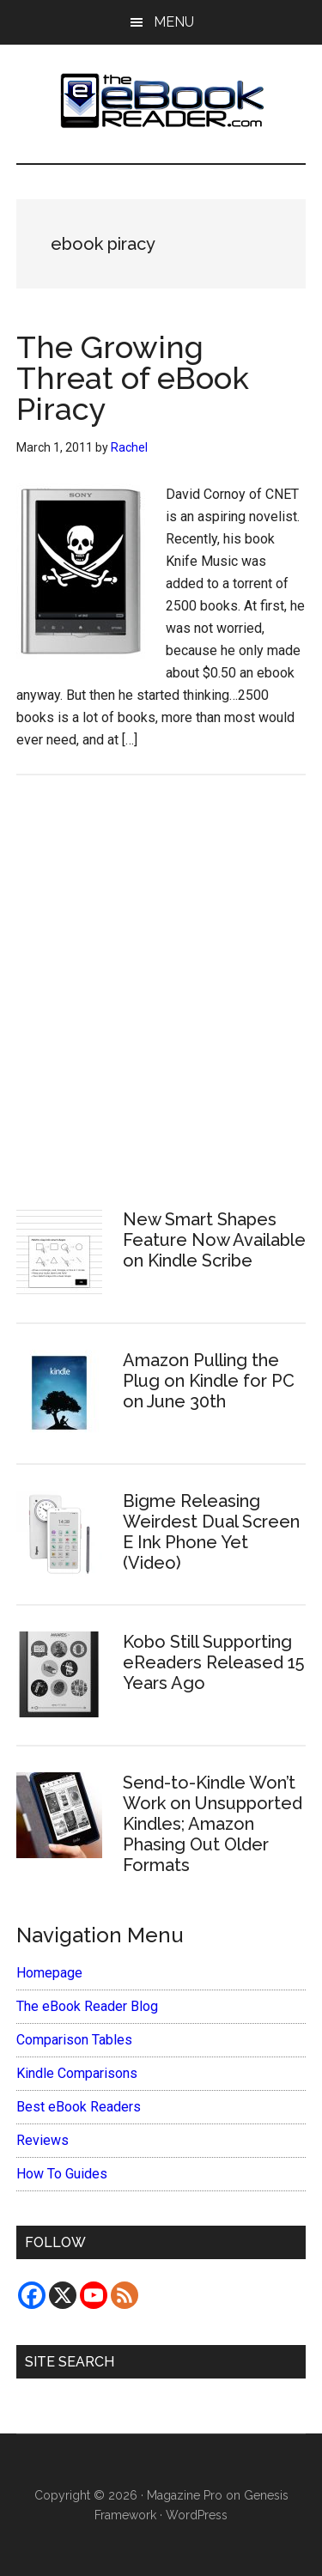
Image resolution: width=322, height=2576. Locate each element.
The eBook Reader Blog (87, 2006)
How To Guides (61, 2174)
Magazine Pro (184, 2495)
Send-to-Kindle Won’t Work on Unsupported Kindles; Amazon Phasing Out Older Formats (212, 1823)
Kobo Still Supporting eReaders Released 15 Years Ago (213, 1662)
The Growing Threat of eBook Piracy (132, 378)
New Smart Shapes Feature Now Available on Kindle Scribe (214, 1240)
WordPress (197, 2515)
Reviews (42, 2140)
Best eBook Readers (78, 2107)
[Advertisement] (161, 990)
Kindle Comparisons (76, 2073)
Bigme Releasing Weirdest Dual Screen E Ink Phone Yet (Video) (211, 1532)
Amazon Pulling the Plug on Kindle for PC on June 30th (209, 1381)
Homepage (49, 1973)
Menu (174, 22)
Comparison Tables (74, 2040)
